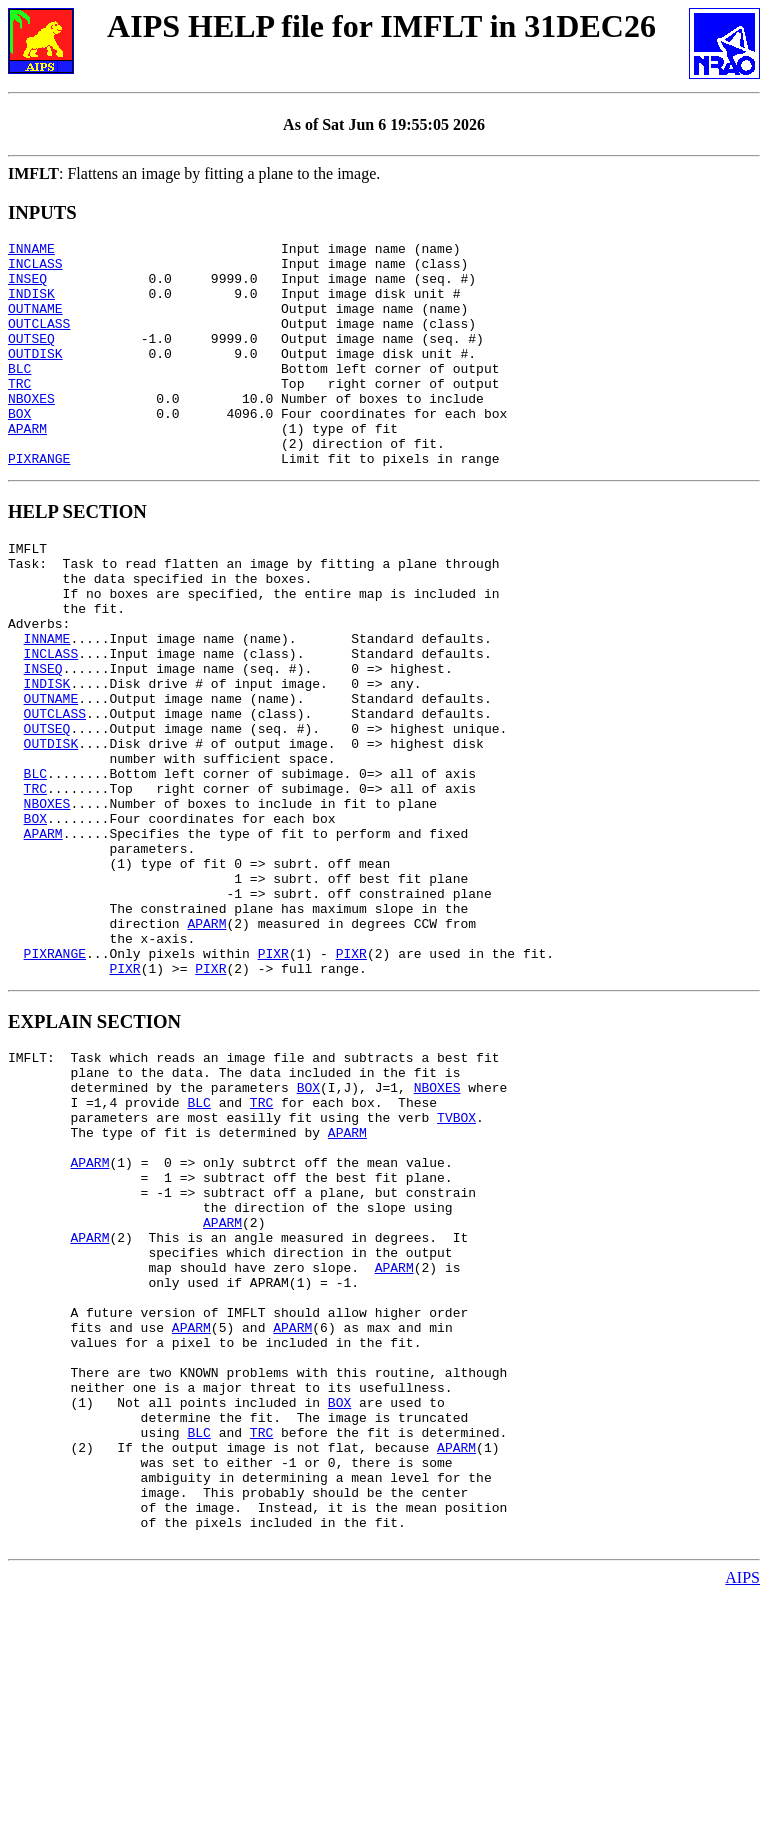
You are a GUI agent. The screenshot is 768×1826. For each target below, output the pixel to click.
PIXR (273, 1082)
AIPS (742, 1808)
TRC (19, 413)
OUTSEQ (31, 359)
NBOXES (31, 431)
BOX (19, 449)
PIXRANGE (39, 503)
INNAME (31, 251)
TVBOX (456, 1264)
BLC (19, 395)
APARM (27, 467)
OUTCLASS (39, 341)
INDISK (31, 305)
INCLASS (35, 269)
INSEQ (27, 287)
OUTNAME (35, 323)
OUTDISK (35, 377)
